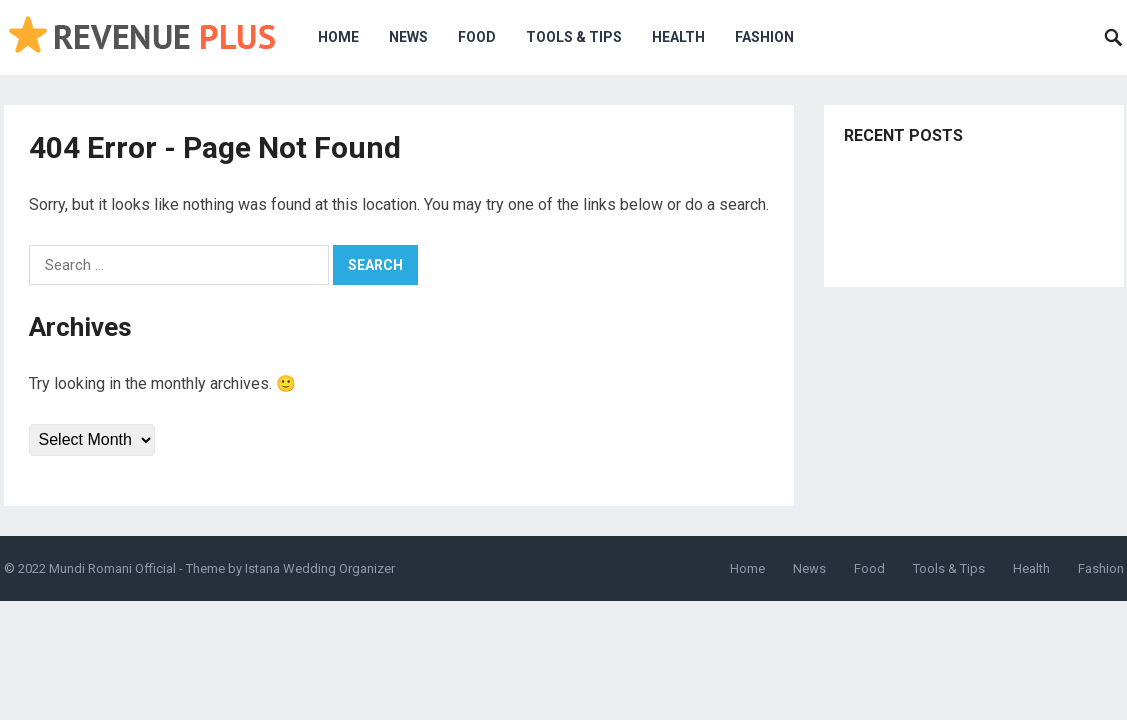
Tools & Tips (574, 37)
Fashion (764, 37)
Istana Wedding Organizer (320, 568)
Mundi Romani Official (112, 568)
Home (338, 37)
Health (678, 37)
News (408, 37)
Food (477, 37)
